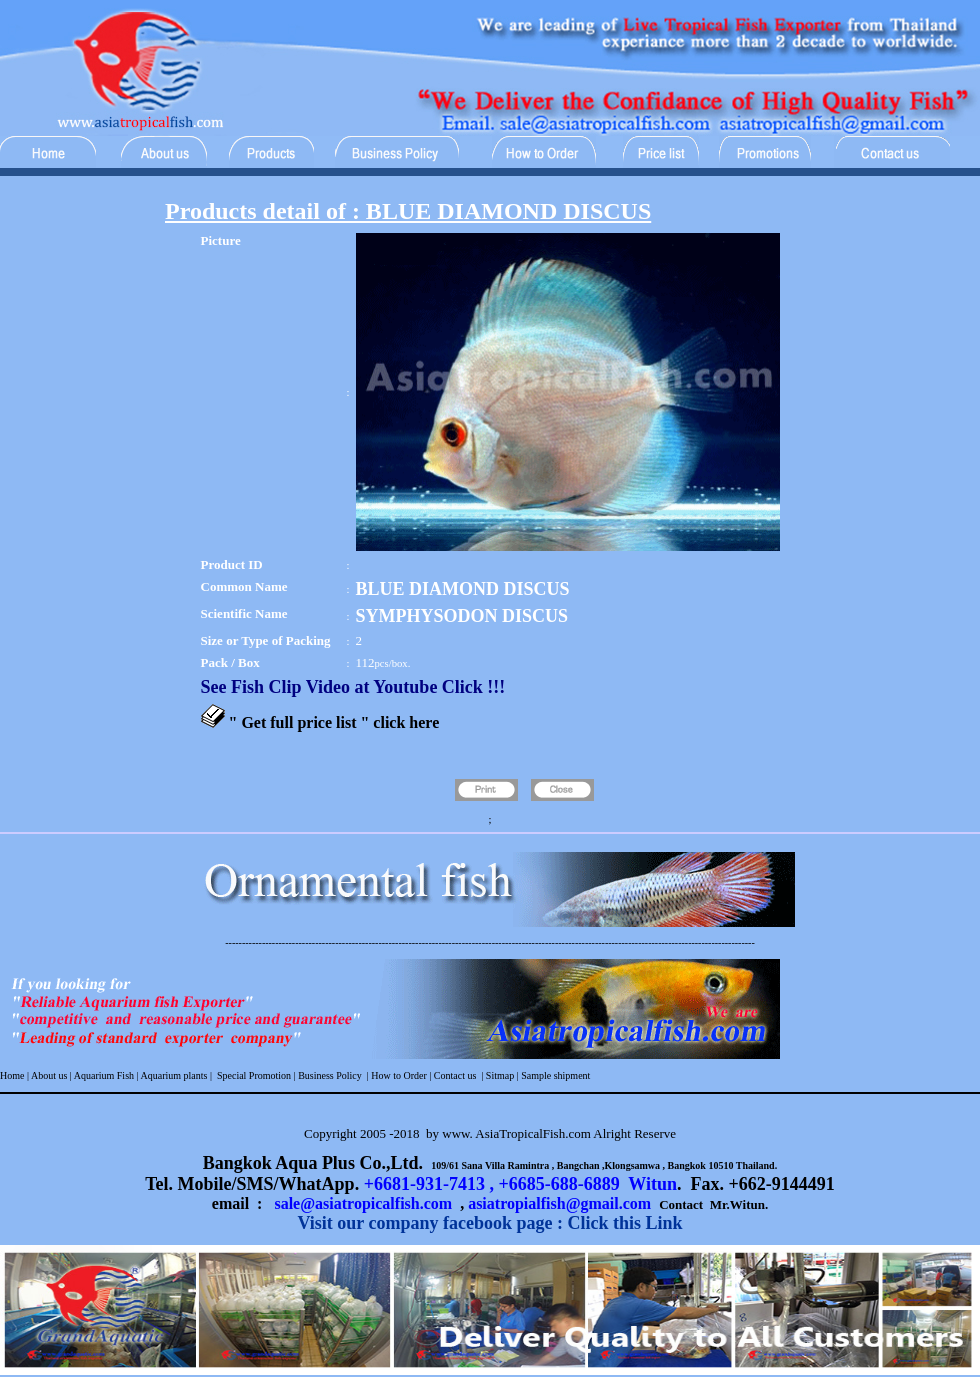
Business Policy (329, 1075)
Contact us (455, 1075)
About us (49, 1075)
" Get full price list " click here (334, 722)
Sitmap (500, 1075)
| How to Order (395, 1075)
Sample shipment (555, 1075)
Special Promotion (254, 1075)
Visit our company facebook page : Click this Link (489, 1223)
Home (12, 1075)
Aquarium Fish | (106, 1075)
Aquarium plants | (177, 1075)
